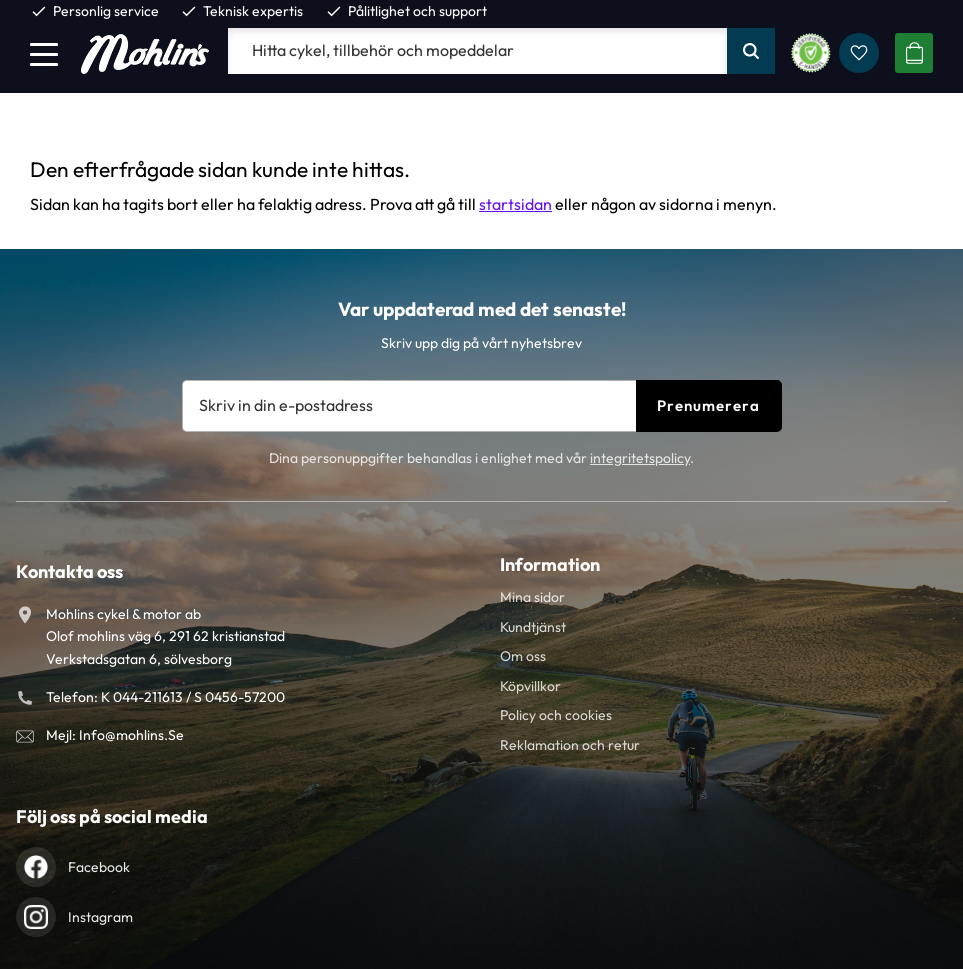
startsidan (515, 204)
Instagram (100, 917)
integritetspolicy (640, 458)
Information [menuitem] (550, 564)
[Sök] (751, 51)
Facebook (99, 867)
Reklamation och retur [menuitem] (570, 745)
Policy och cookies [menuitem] (556, 715)
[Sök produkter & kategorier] (477, 51)
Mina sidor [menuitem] (532, 597)
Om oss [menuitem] (523, 656)
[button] (44, 54)
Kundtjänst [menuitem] (533, 627)
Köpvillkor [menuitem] (530, 686)
